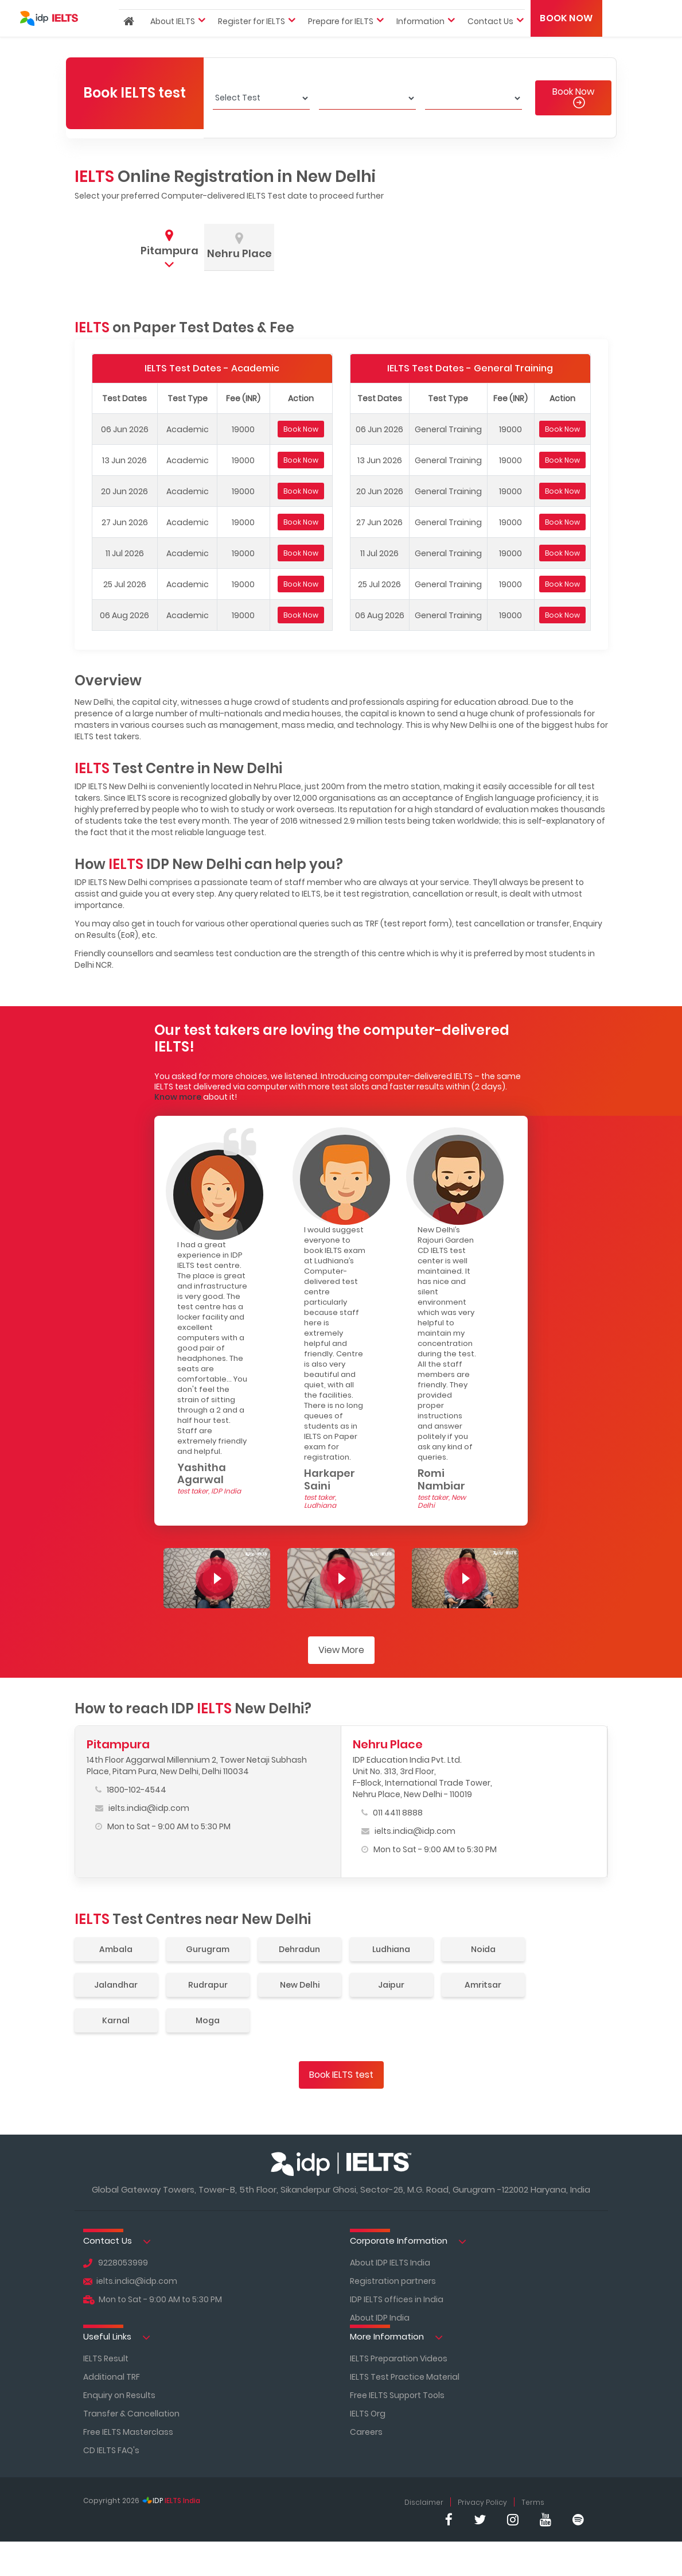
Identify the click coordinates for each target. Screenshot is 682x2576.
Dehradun (299, 1949)
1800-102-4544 (130, 1789)
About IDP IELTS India (390, 2262)
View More (341, 1649)
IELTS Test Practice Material (404, 2377)
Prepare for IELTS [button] (340, 40)
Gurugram (207, 1949)
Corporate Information (408, 2241)
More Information (396, 2337)
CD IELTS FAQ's (111, 2450)
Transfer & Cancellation (131, 2413)
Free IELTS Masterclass (128, 2432)
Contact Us (117, 2241)
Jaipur (391, 1985)
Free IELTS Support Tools (397, 2395)
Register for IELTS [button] (251, 40)
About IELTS (172, 40)
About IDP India (380, 2317)
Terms (532, 2502)
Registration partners (393, 2281)
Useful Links (116, 2337)
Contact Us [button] (490, 40)
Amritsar (483, 1985)
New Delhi (299, 1985)
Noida (483, 1949)
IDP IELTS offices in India (396, 2299)
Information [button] (420, 40)
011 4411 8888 (392, 1812)
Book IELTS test (341, 2074)
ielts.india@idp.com (142, 1808)
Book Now (566, 37)
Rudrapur (208, 1985)
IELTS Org (367, 2413)
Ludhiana (391, 1949)
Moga (208, 2020)
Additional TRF (111, 2377)
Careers (366, 2432)
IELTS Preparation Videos (398, 2358)
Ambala (115, 1949)
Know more (177, 1097)
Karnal (116, 2020)
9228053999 (115, 2262)
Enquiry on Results (119, 2395)
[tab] (169, 245)
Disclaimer (423, 2502)
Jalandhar (116, 1985)
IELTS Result (105, 2358)
